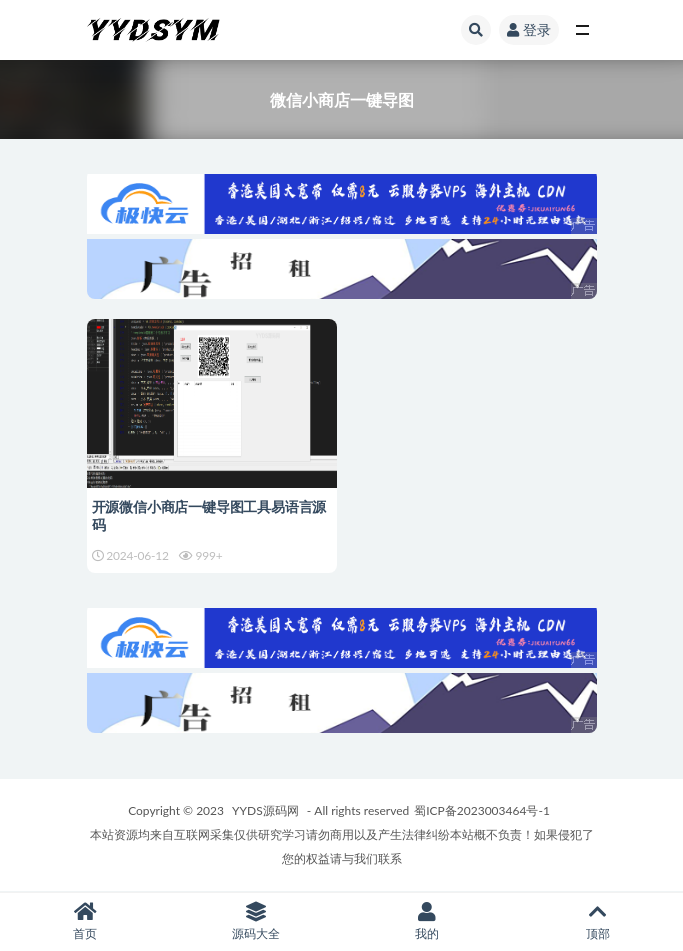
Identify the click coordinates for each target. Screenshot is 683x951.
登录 (529, 29)
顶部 (597, 921)
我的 (427, 921)
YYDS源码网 (265, 810)
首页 (85, 921)
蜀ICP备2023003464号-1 (482, 810)
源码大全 (256, 921)
